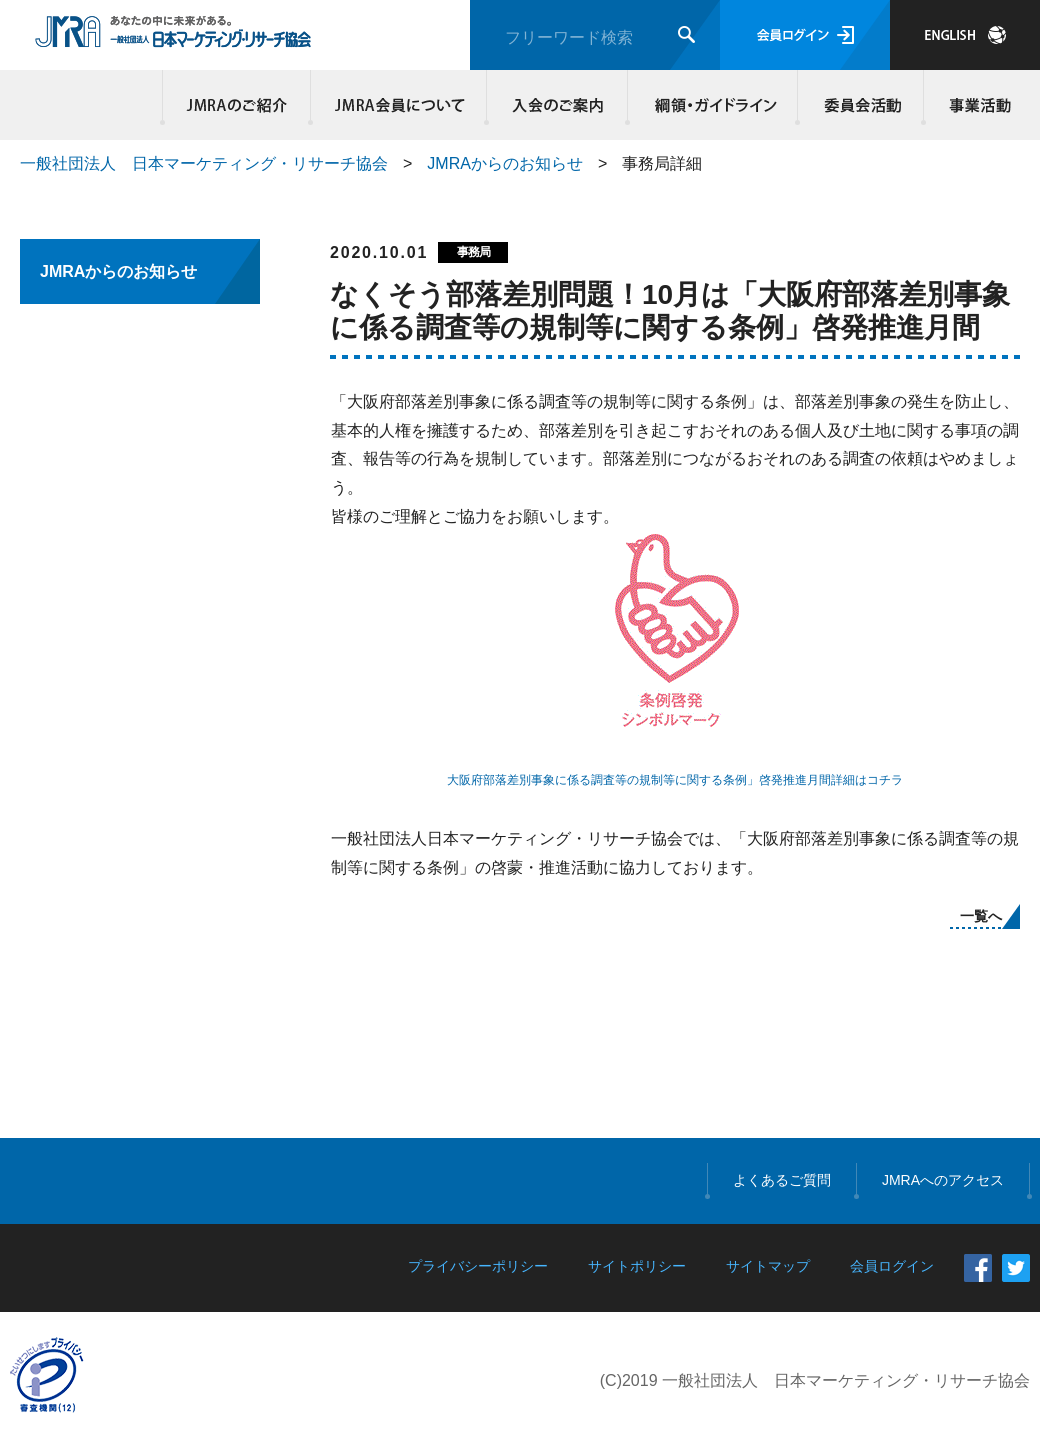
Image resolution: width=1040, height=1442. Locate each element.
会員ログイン (805, 35)
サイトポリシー (637, 1266)
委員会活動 (861, 105)
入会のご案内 (557, 105)
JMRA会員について (399, 105)
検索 (686, 34)
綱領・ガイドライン (713, 105)
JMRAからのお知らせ (505, 163)
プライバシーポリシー (478, 1266)
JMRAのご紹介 (237, 105)
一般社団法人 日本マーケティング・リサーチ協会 (204, 163)
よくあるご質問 (782, 1180)
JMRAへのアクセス (943, 1180)
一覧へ (981, 916)
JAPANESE (965, 35)
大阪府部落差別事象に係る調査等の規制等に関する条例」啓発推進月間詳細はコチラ (675, 780)
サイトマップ (768, 1266)
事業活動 (977, 105)
